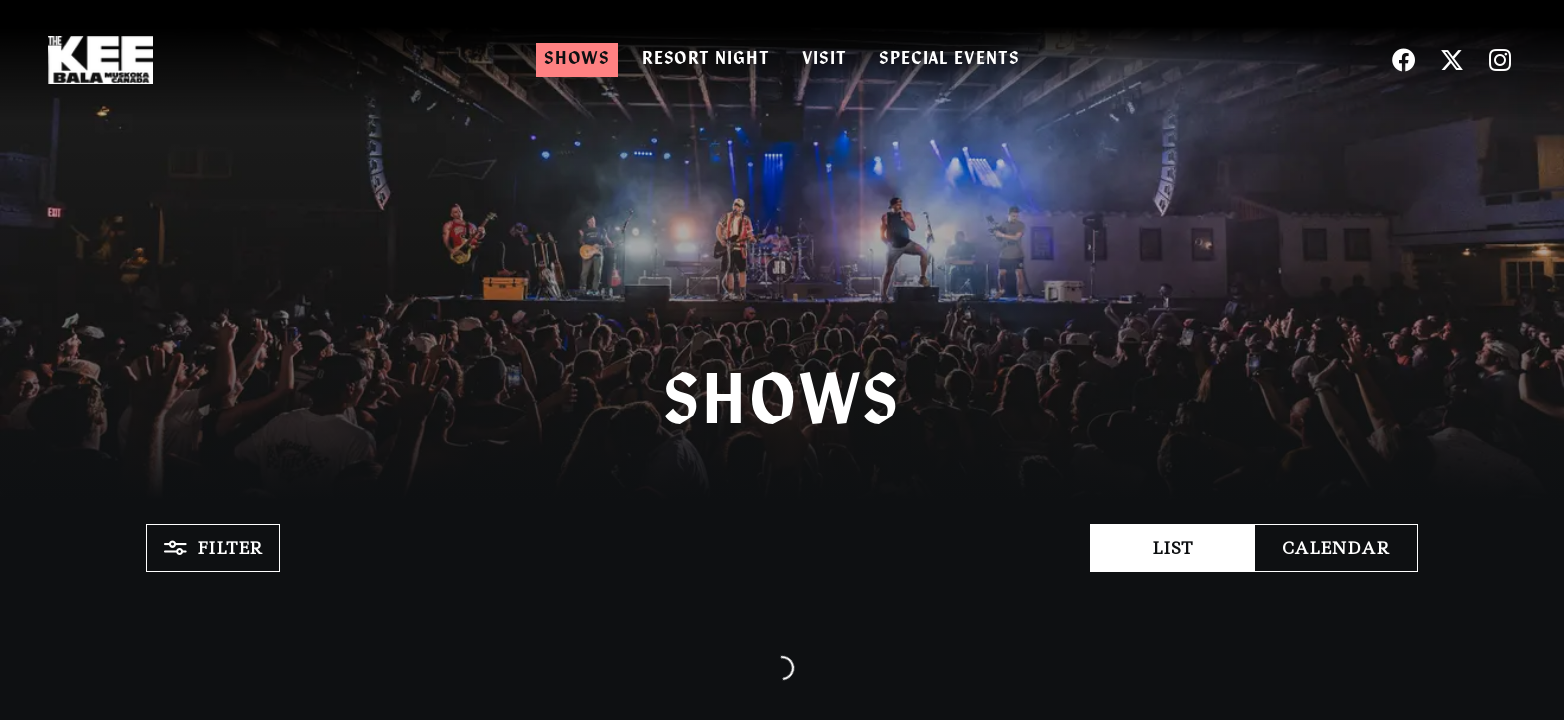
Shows (577, 59)
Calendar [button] (1336, 548)
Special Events (949, 59)
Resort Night (706, 59)
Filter (213, 548)
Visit (825, 59)
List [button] (1172, 548)
